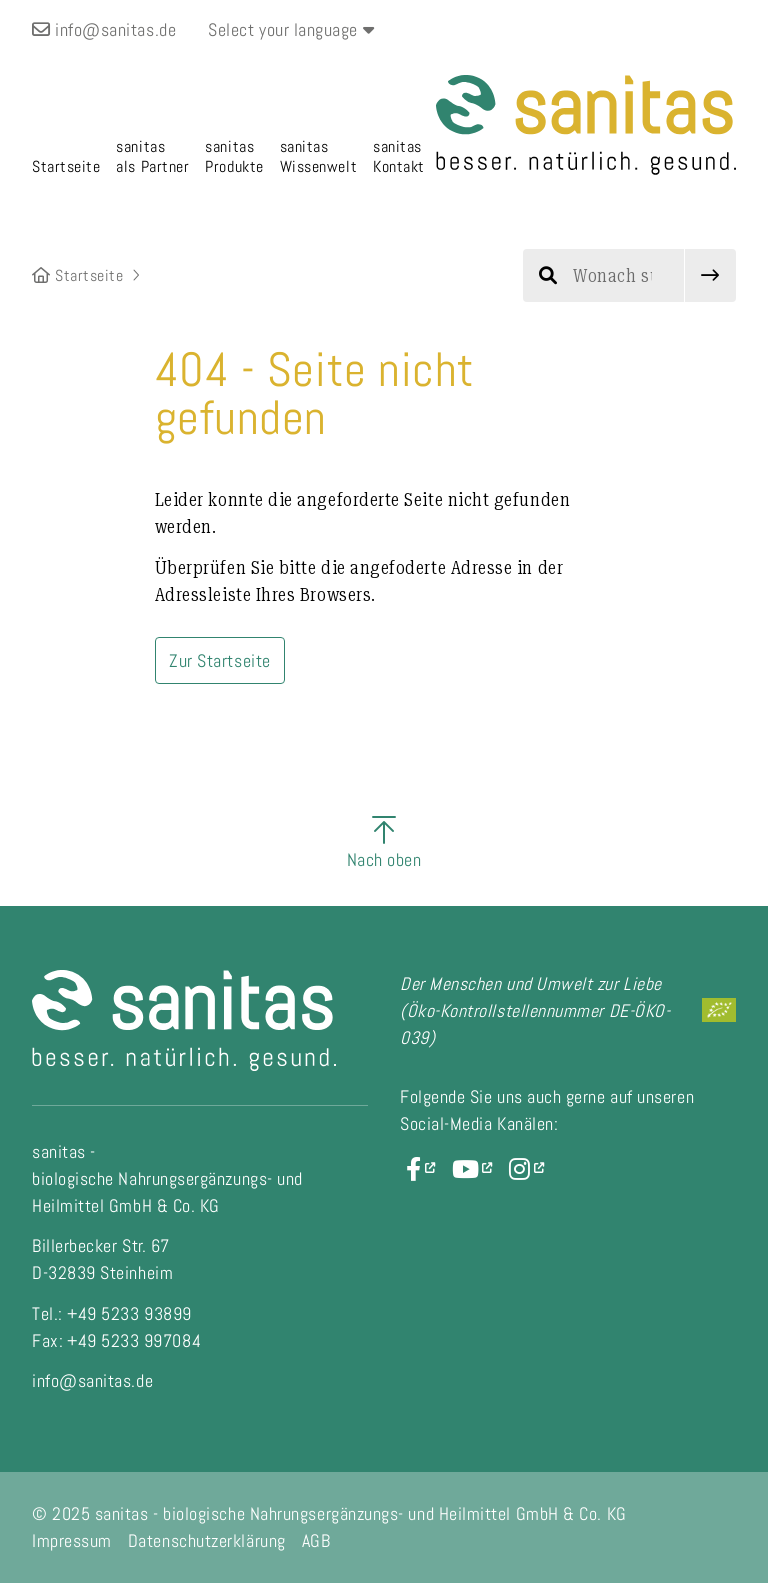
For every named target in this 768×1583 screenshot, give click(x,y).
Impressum (72, 1540)
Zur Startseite (220, 660)
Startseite (78, 275)
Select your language (291, 29)
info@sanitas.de (104, 29)
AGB (316, 1540)
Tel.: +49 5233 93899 (112, 1313)
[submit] (710, 275)
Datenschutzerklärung (207, 1540)
